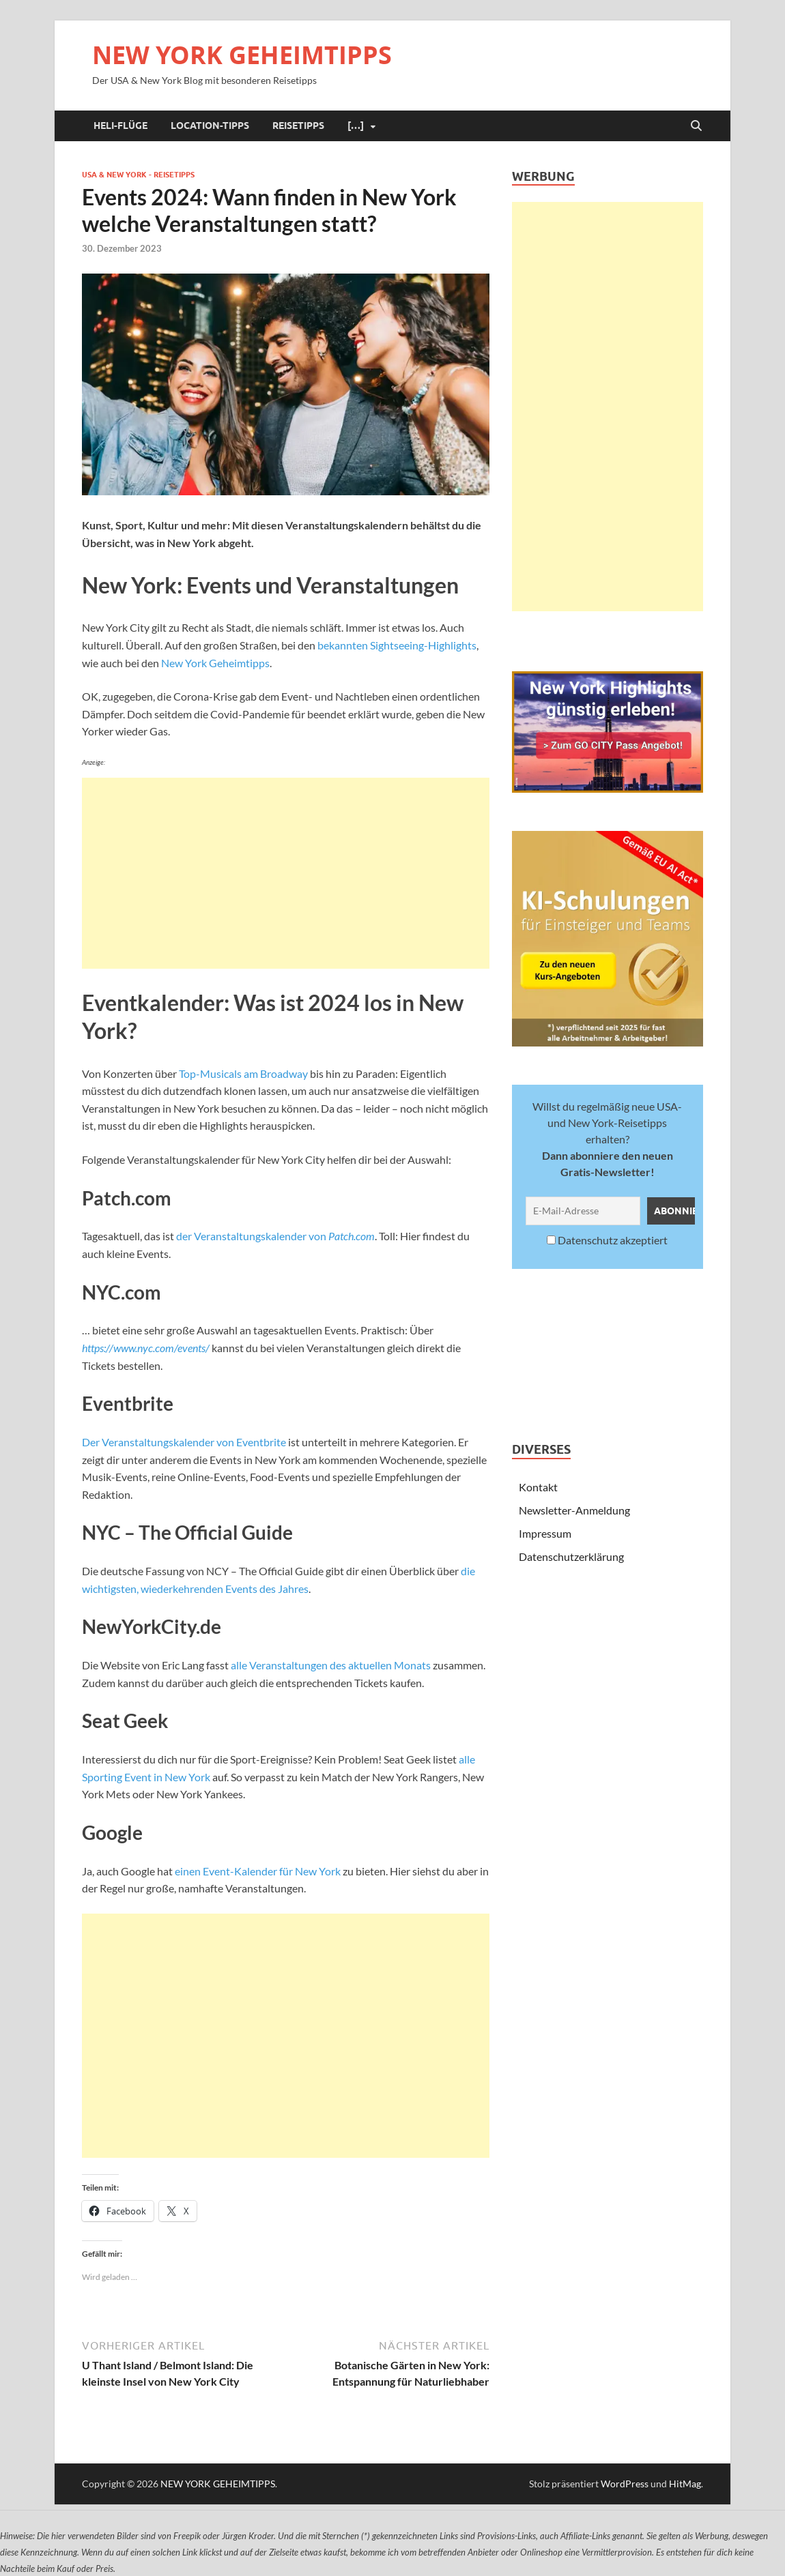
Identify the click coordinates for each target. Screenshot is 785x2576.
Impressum (545, 1533)
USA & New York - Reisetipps (138, 174)
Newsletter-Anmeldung (574, 1510)
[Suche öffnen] (696, 126)
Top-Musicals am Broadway (243, 1073)
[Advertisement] (285, 873)
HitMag (685, 2483)
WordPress (624, 2483)
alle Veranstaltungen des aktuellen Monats (331, 1664)
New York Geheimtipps (215, 662)
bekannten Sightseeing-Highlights (396, 645)
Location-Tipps (210, 125)
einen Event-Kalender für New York (258, 1870)
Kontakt (538, 1486)
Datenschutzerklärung (571, 1556)
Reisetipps (298, 125)
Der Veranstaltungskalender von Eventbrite (184, 1441)
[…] (355, 125)
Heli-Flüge (120, 125)
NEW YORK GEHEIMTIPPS (242, 55)
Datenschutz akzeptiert (607, 1239)
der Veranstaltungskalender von (275, 1235)
